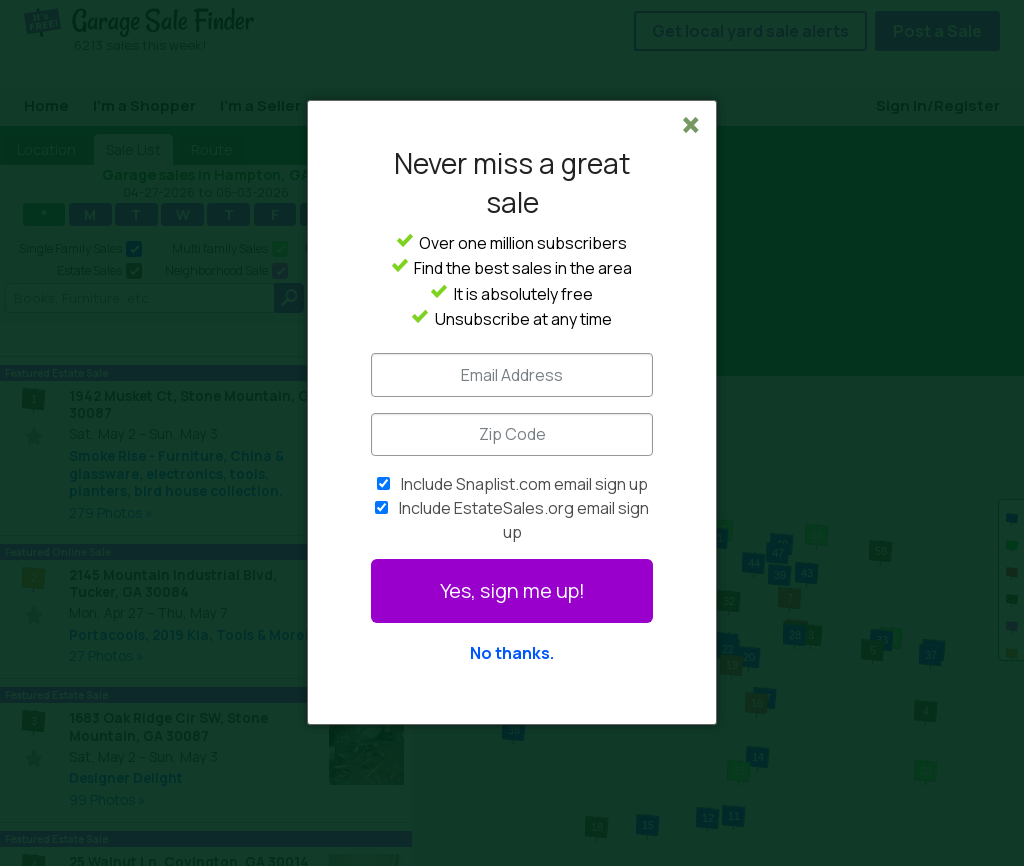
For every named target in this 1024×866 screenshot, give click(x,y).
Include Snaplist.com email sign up (524, 484)
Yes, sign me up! (512, 590)
